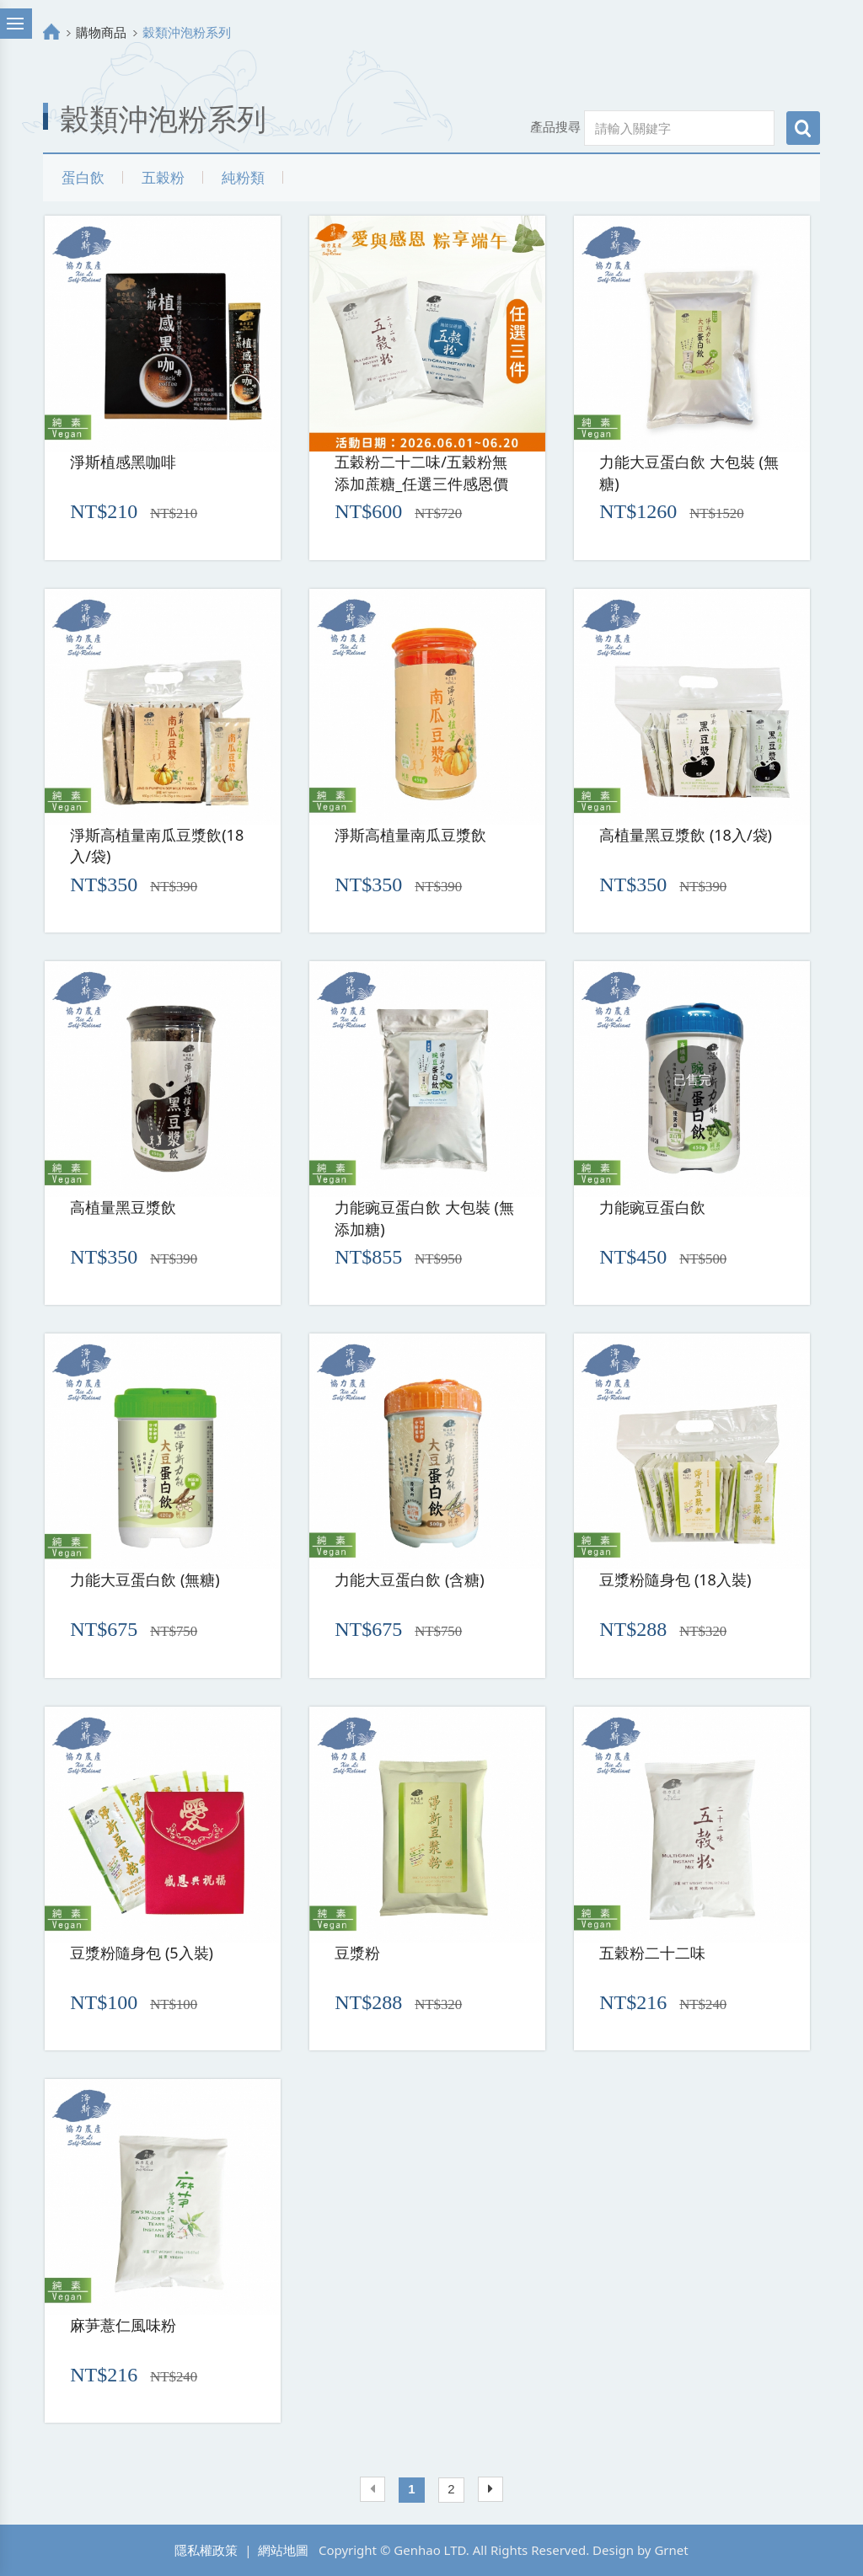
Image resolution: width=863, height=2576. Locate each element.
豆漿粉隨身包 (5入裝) (141, 1953)
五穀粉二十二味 (652, 1953)
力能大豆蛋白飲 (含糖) (409, 1579)
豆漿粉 (357, 1953)
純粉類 (243, 177)
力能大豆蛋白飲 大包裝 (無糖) (689, 473)
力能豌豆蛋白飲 (652, 1207)
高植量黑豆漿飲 (123, 1207)
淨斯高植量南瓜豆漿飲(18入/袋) (157, 846)
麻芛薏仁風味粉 (123, 2325)
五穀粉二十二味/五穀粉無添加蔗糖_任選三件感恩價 (421, 473)
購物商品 (101, 32)
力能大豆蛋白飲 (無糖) (144, 1579)
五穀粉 (163, 177)
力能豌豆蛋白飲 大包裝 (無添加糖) (424, 1218)
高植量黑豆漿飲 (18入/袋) (685, 835)
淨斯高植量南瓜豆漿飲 (410, 835)
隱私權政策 (206, 2549)
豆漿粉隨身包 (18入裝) (675, 1579)
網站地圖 (283, 2549)
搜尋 (803, 128)
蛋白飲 (83, 177)
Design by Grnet (640, 2549)
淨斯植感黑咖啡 (123, 462)
